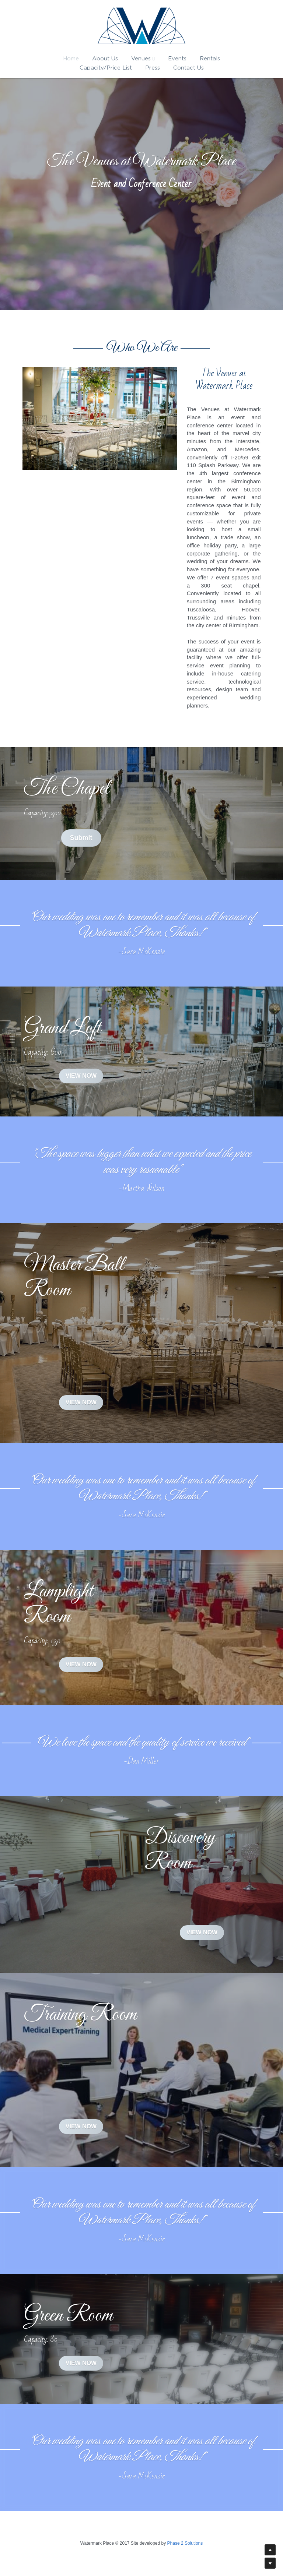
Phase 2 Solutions (185, 2543)
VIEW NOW (81, 1076)
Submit (81, 837)
